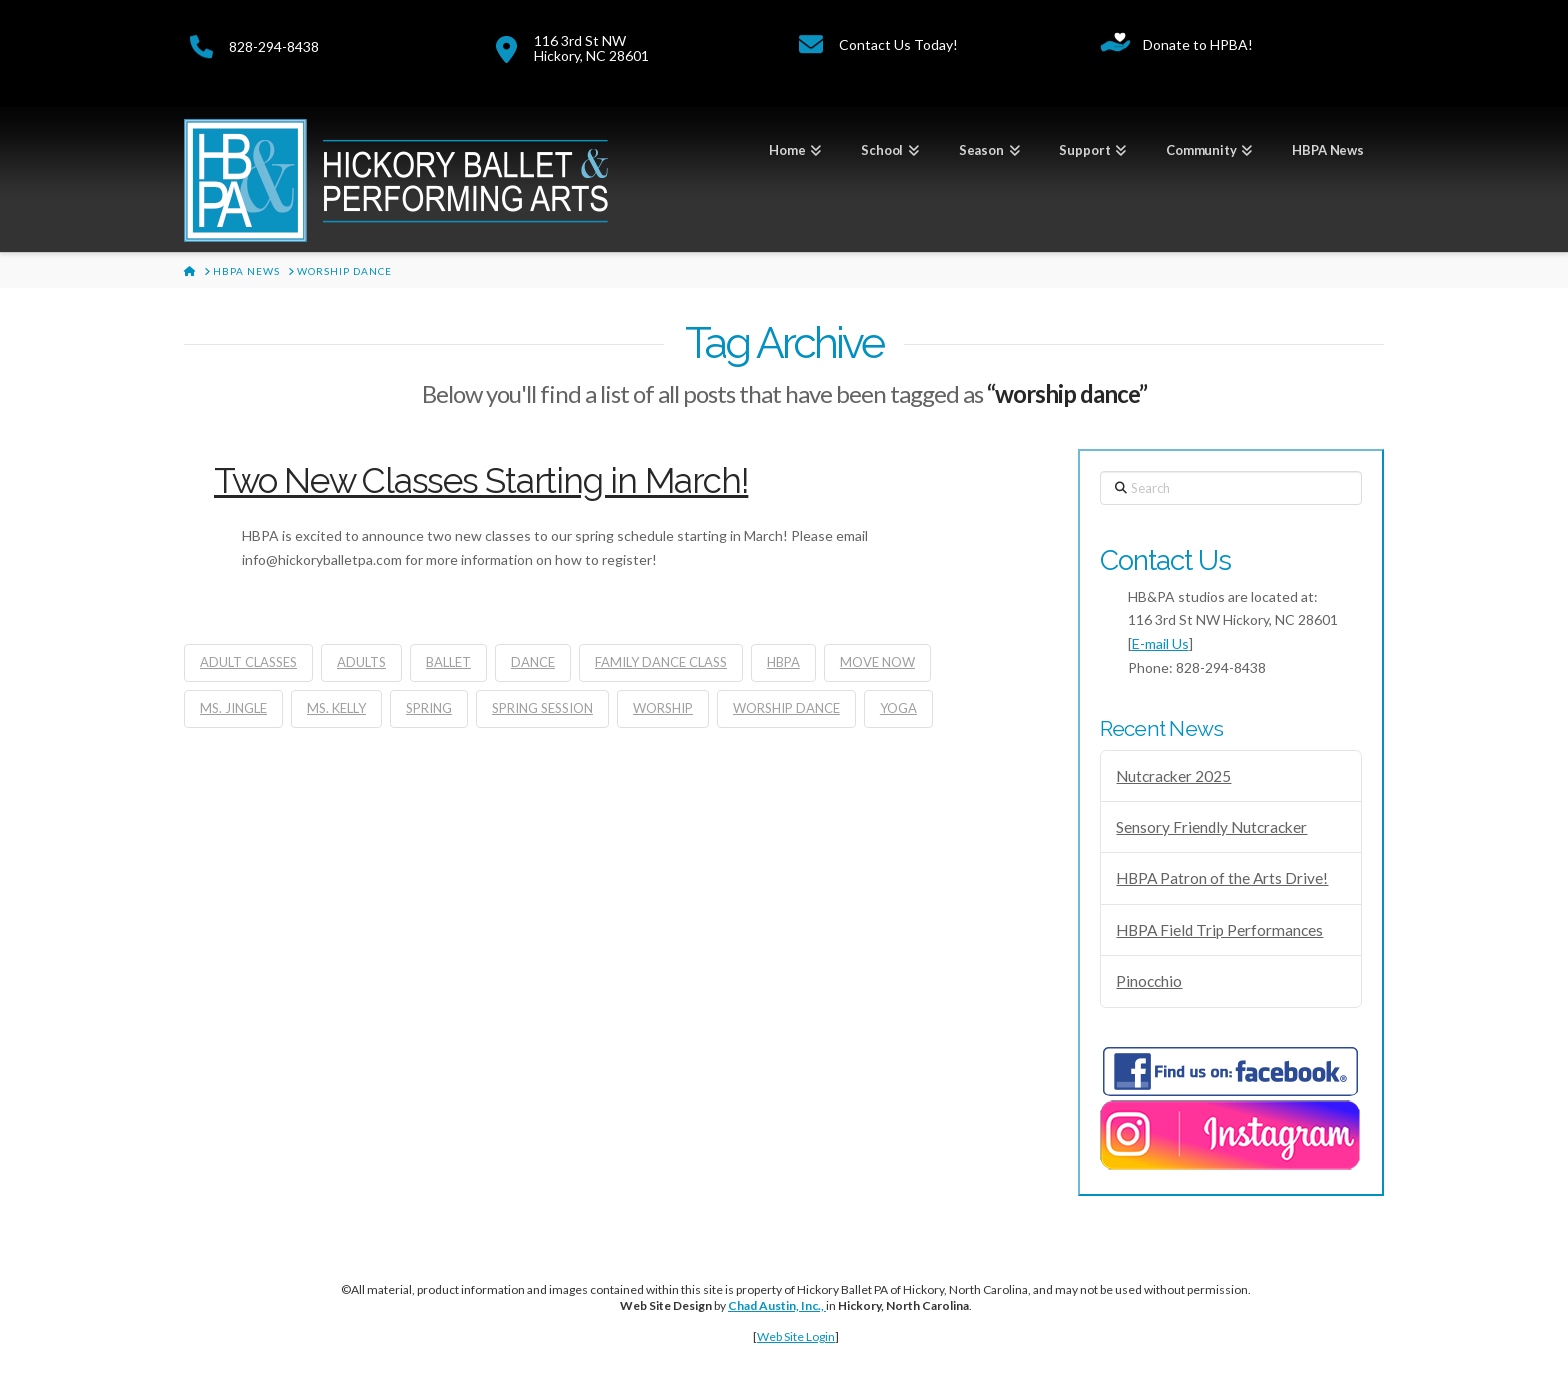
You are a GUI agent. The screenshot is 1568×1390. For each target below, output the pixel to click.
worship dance (786, 708)
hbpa (783, 662)
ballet (448, 662)
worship (663, 708)
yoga (898, 708)
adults (361, 662)
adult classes (248, 662)
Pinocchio (1149, 981)
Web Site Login (796, 1336)
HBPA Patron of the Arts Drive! (1222, 878)
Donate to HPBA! (1198, 44)
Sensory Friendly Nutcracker (1211, 827)
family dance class (661, 662)
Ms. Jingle (233, 708)
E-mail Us (1160, 643)
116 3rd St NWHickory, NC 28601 (591, 48)
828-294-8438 (274, 46)
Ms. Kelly (336, 708)
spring (429, 708)
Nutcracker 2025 (1173, 776)
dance (533, 662)
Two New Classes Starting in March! (481, 480)
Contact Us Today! (898, 44)
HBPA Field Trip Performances (1219, 930)
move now (877, 662)
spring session (542, 708)
